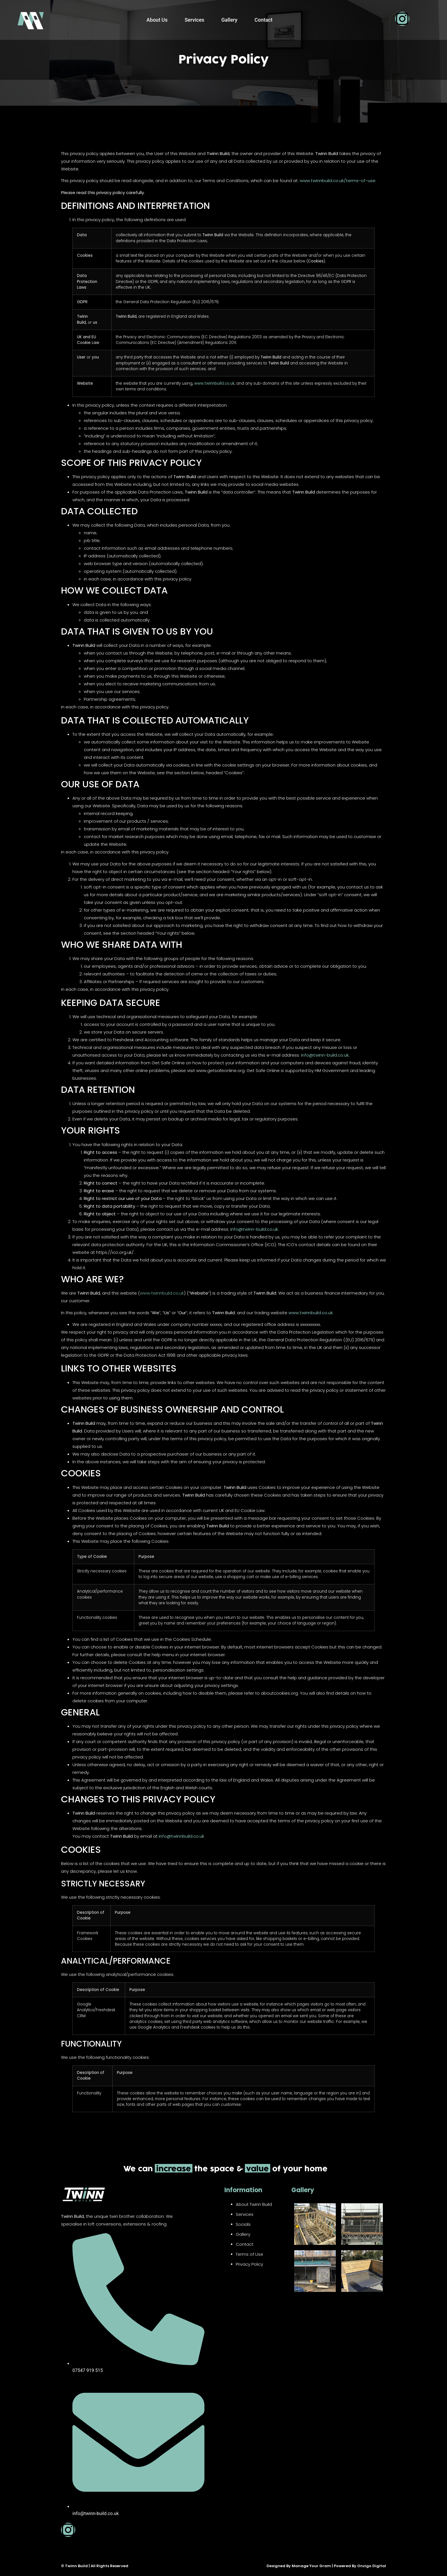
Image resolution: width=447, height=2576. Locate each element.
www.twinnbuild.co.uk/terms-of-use (337, 181)
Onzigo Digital (371, 2566)
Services (194, 20)
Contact (264, 20)
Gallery (229, 20)
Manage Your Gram (311, 2566)
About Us (157, 20)
